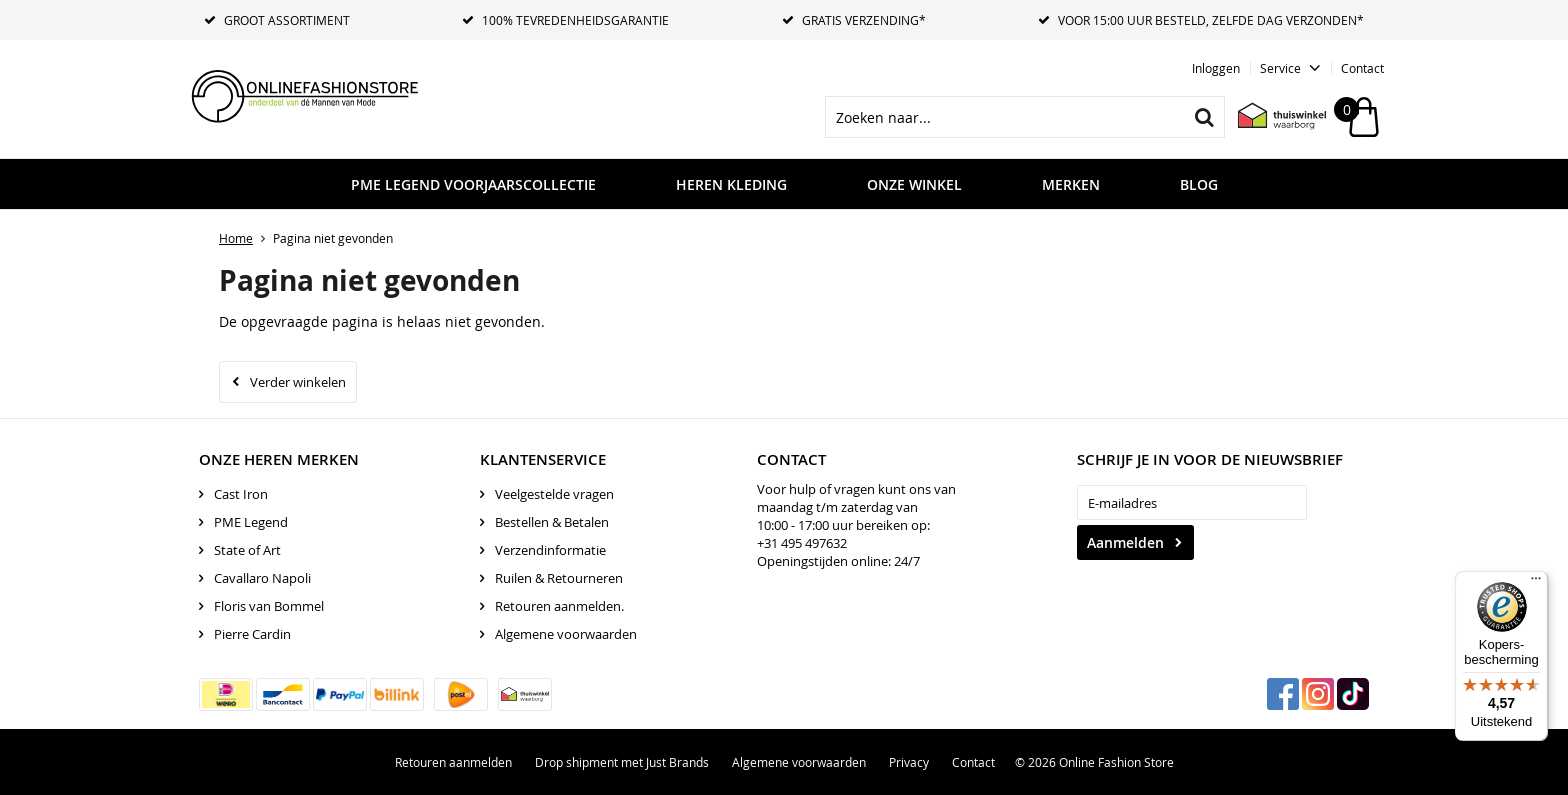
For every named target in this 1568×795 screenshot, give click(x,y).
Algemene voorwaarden (566, 634)
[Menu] (1536, 583)
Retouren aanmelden (453, 762)
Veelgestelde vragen (554, 494)
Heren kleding (731, 184)
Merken (1071, 184)
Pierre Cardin (252, 634)
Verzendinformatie (550, 550)
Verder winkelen (298, 382)
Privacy (909, 762)
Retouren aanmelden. (559, 606)
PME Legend (251, 522)
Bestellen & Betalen (552, 522)
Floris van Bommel (269, 606)
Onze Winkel (914, 184)
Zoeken (1204, 117)
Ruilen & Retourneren (559, 578)
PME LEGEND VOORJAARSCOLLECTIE (473, 184)
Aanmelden (1125, 542)
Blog (1199, 184)
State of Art (247, 550)
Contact (1362, 68)
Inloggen (1216, 68)
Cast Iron (241, 494)
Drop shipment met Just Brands (622, 762)
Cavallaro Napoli (262, 578)
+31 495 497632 (802, 543)
